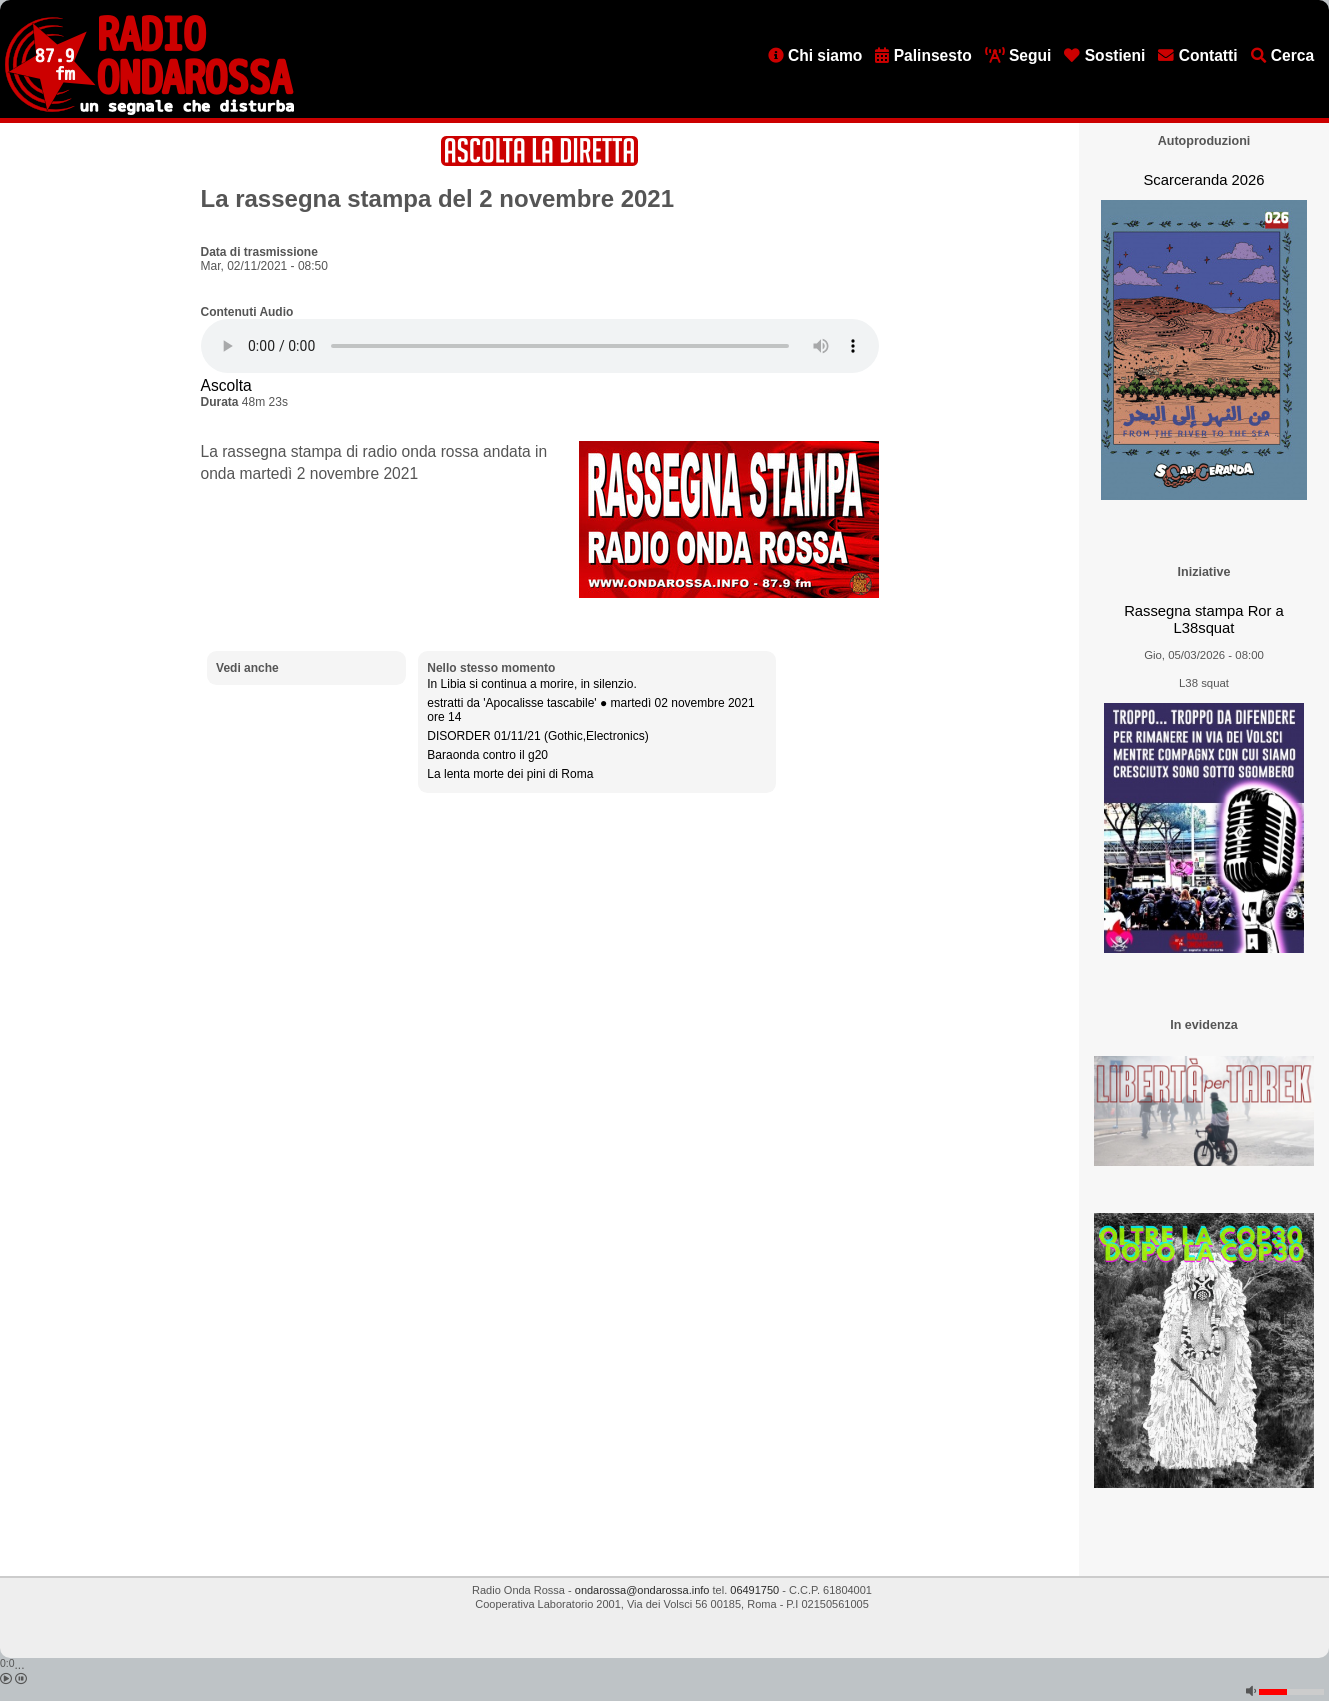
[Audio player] (540, 346)
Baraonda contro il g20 (487, 755)
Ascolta (226, 385)
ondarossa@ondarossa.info (642, 1590)
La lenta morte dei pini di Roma (510, 774)
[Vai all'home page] (149, 111)
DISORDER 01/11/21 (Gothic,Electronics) (537, 736)
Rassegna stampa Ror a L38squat (1204, 619)
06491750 (754, 1590)
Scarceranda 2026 (1203, 180)
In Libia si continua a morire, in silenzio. (531, 684)
